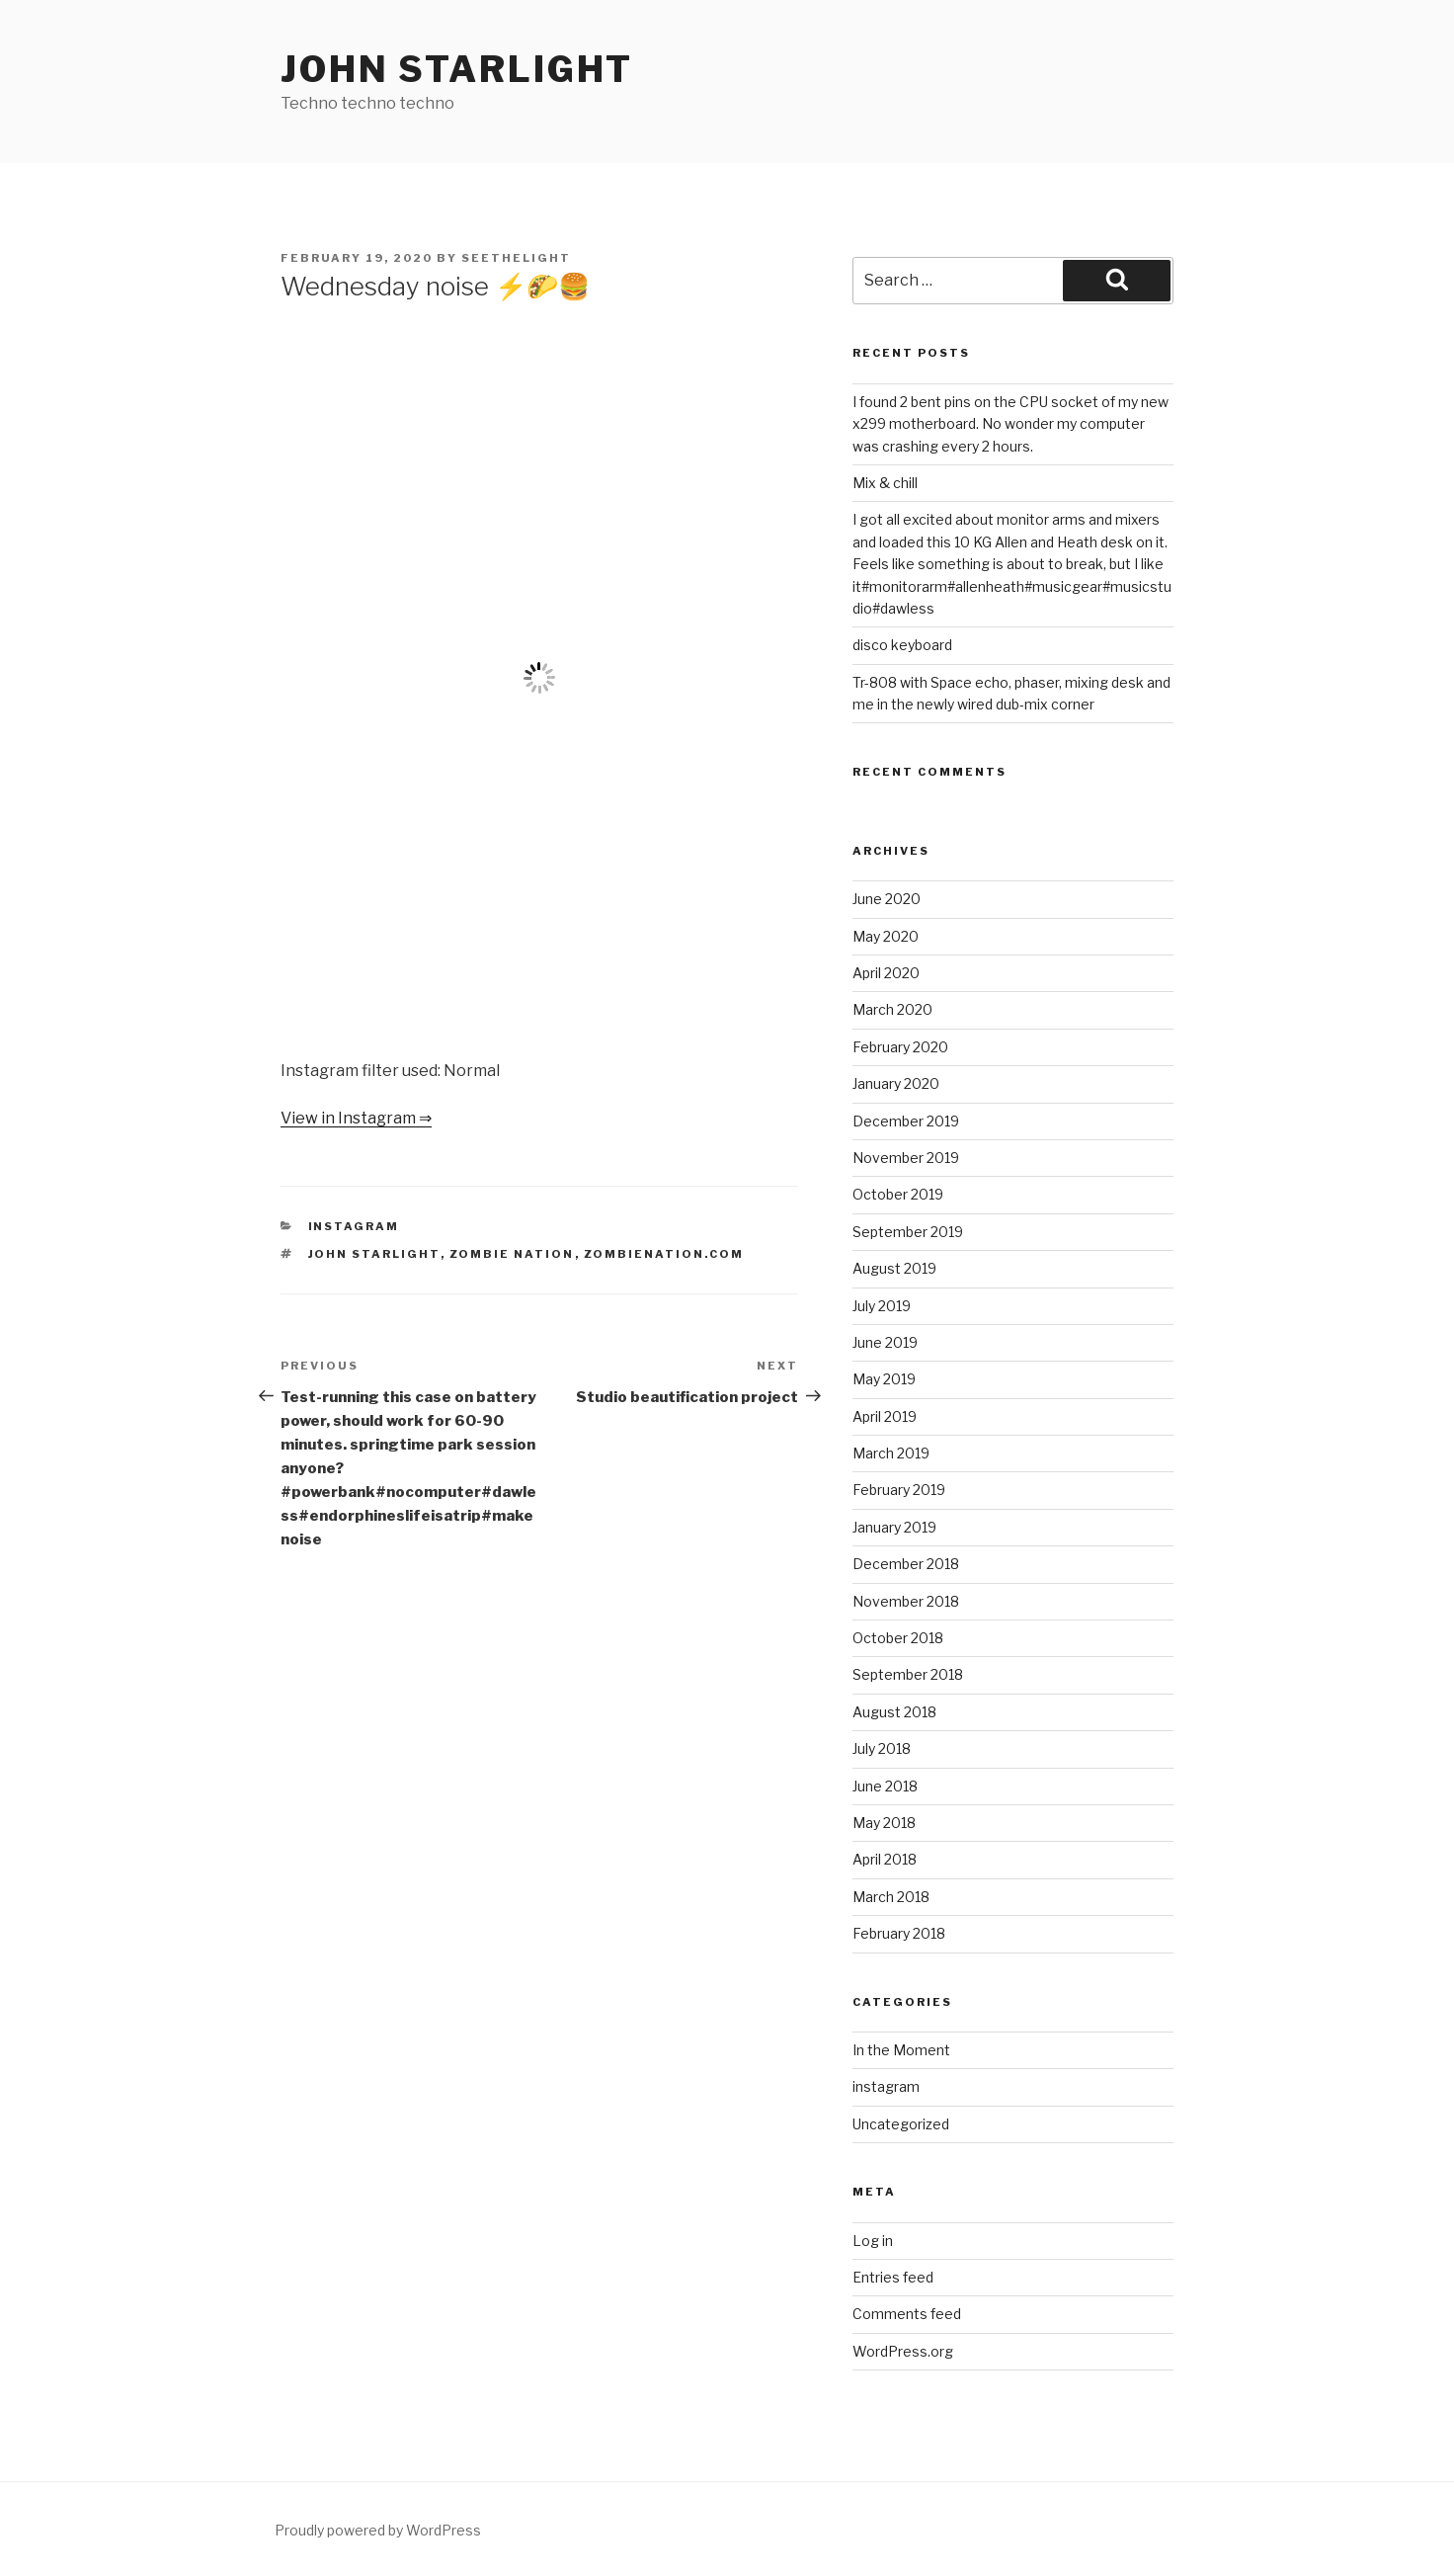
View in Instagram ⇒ (356, 1118)
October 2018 (897, 1637)
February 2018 (898, 1933)
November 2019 (905, 1157)
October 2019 (897, 1194)
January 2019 (894, 1527)
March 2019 (890, 1453)
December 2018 (905, 1563)
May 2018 (884, 1822)
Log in (872, 2240)
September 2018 (907, 1674)
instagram (354, 1226)
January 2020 (895, 1083)
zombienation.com (664, 1254)
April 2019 (884, 1416)
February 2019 (898, 1489)
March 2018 (890, 1896)
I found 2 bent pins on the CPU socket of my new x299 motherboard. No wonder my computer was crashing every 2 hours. (1010, 424)
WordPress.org (902, 2351)
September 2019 (907, 1231)
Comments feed (906, 2313)
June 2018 (885, 1786)
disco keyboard (902, 644)
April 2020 (886, 972)
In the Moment (901, 2049)
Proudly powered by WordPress (378, 2530)
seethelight (516, 258)
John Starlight (457, 69)
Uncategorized (900, 2124)
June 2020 (886, 898)
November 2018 (905, 1601)
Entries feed (892, 2277)
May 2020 (885, 936)
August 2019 (894, 1268)
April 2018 (884, 1859)
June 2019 (885, 1342)
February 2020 (900, 1047)
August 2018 (894, 1711)
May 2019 (884, 1379)
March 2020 (892, 1009)
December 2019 (905, 1121)
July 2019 (881, 1305)
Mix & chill (885, 482)
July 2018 (881, 1748)
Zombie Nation (512, 1254)
